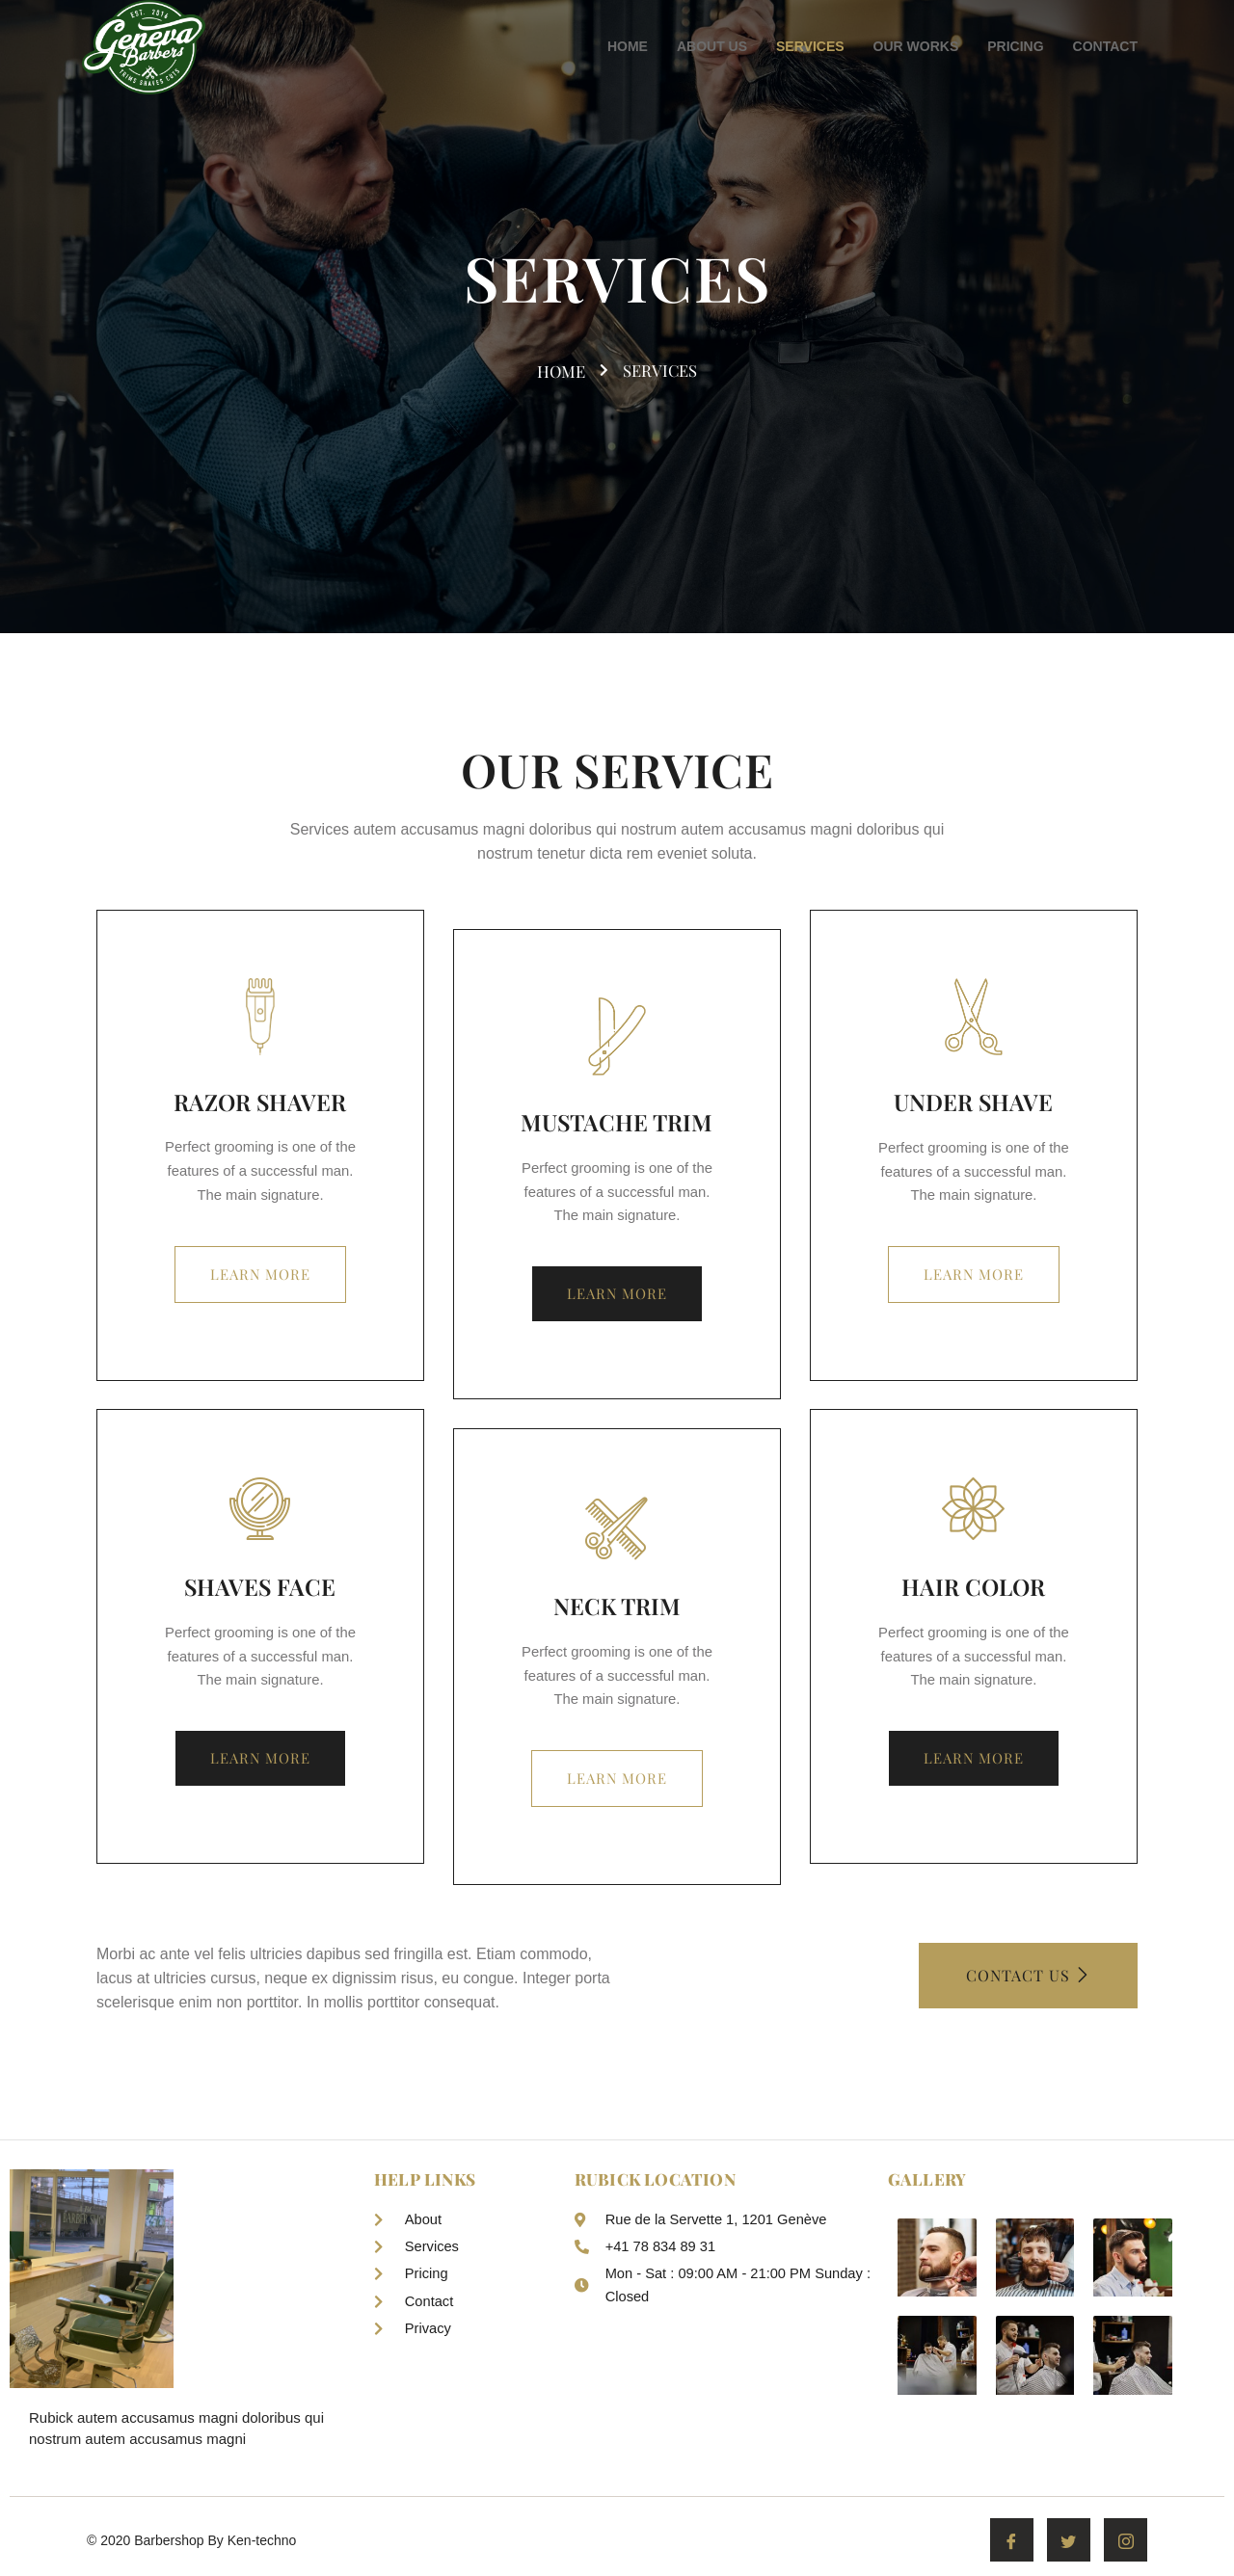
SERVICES (810, 46)
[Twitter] (1068, 2544)
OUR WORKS (916, 46)
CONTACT (1105, 46)
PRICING (1015, 46)
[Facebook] (1011, 2544)
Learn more (260, 1276)
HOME (627, 46)
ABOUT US (712, 46)
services (662, 370)
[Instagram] (1125, 2544)
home (569, 371)
